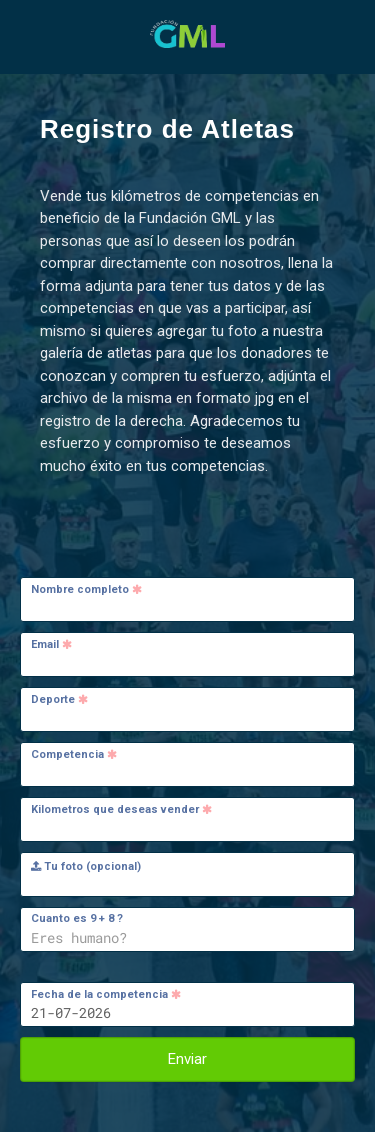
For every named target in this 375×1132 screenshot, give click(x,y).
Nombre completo (86, 589)
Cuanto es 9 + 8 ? (77, 918)
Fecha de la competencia (106, 994)
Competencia (74, 754)
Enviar (187, 1059)
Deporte (59, 699)
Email (51, 644)
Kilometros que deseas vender (121, 809)
